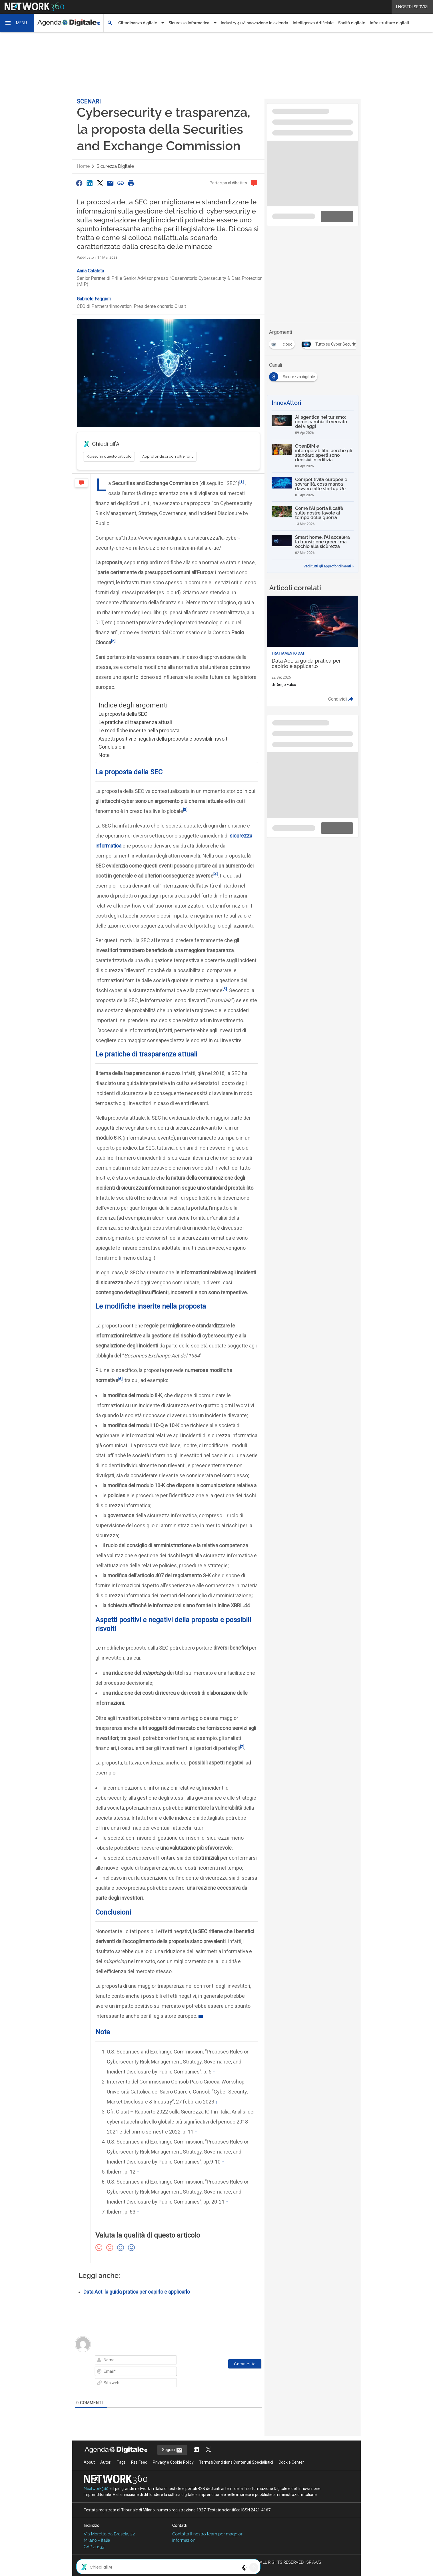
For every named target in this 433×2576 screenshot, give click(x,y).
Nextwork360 (96, 2488)
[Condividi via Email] (110, 183)
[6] (120, 1378)
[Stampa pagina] (131, 183)
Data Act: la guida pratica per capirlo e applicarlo (136, 2292)
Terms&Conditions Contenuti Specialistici (236, 2462)
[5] (224, 988)
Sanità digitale (351, 23)
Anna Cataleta (90, 271)
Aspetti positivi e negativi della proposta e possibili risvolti (163, 739)
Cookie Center (291, 2462)
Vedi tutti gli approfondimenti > (328, 566)
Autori (105, 2462)
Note (104, 755)
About (89, 2462)
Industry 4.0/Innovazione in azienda (254, 23)
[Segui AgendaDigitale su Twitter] (208, 2449)
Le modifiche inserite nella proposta (139, 730)
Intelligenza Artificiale (313, 23)
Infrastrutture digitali (389, 23)
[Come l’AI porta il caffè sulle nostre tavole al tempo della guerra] (313, 516)
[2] (113, 641)
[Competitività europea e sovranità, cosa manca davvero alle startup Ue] (313, 487)
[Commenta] (244, 2363)
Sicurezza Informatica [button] (189, 23)
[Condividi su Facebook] (79, 183)
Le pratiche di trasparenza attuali (135, 722)
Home (83, 166)
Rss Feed (139, 2462)
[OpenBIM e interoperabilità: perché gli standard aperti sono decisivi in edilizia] (313, 456)
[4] (215, 874)
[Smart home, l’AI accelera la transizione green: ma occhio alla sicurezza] (313, 545)
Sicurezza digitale (115, 166)
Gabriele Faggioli (94, 299)
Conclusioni (112, 747)
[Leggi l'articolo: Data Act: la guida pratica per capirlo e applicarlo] (312, 651)
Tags (121, 2462)
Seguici (172, 2450)
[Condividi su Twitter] (100, 183)
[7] (242, 1746)
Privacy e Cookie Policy (173, 2462)
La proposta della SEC (123, 714)
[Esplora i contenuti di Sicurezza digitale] (294, 375)
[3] (185, 809)
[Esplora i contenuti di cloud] (283, 342)
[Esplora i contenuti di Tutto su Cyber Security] (332, 342)
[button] (17, 23)
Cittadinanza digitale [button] (137, 23)
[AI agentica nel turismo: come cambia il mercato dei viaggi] (313, 424)
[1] (241, 481)
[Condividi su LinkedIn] (89, 183)
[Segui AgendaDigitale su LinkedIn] (196, 2449)
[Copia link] (120, 183)
